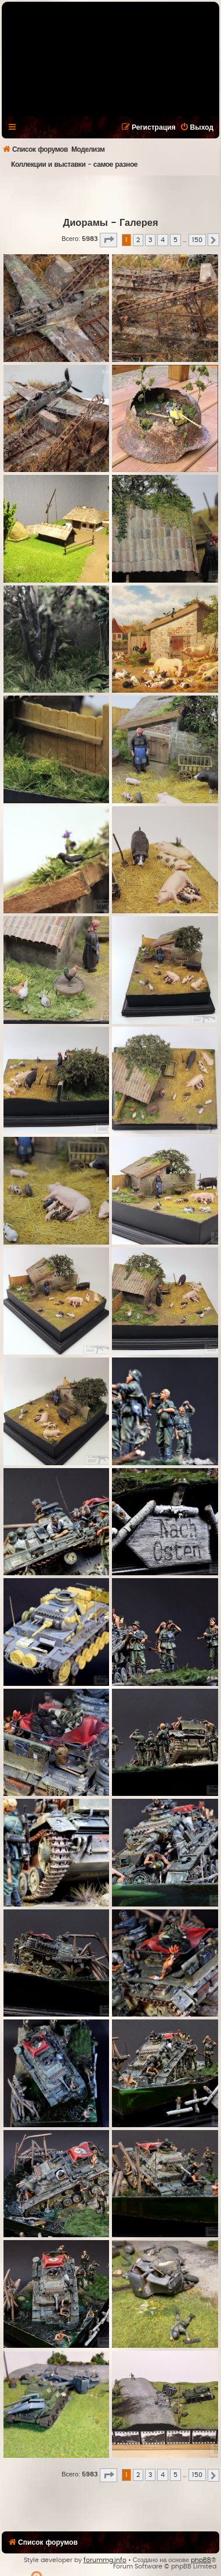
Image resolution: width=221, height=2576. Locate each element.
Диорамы (85, 223)
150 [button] (197, 240)
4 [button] (163, 240)
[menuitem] (196, 127)
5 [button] (175, 240)
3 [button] (150, 240)
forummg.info (105, 2560)
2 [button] (138, 240)
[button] (108, 240)
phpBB (201, 2560)
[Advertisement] (110, 195)
